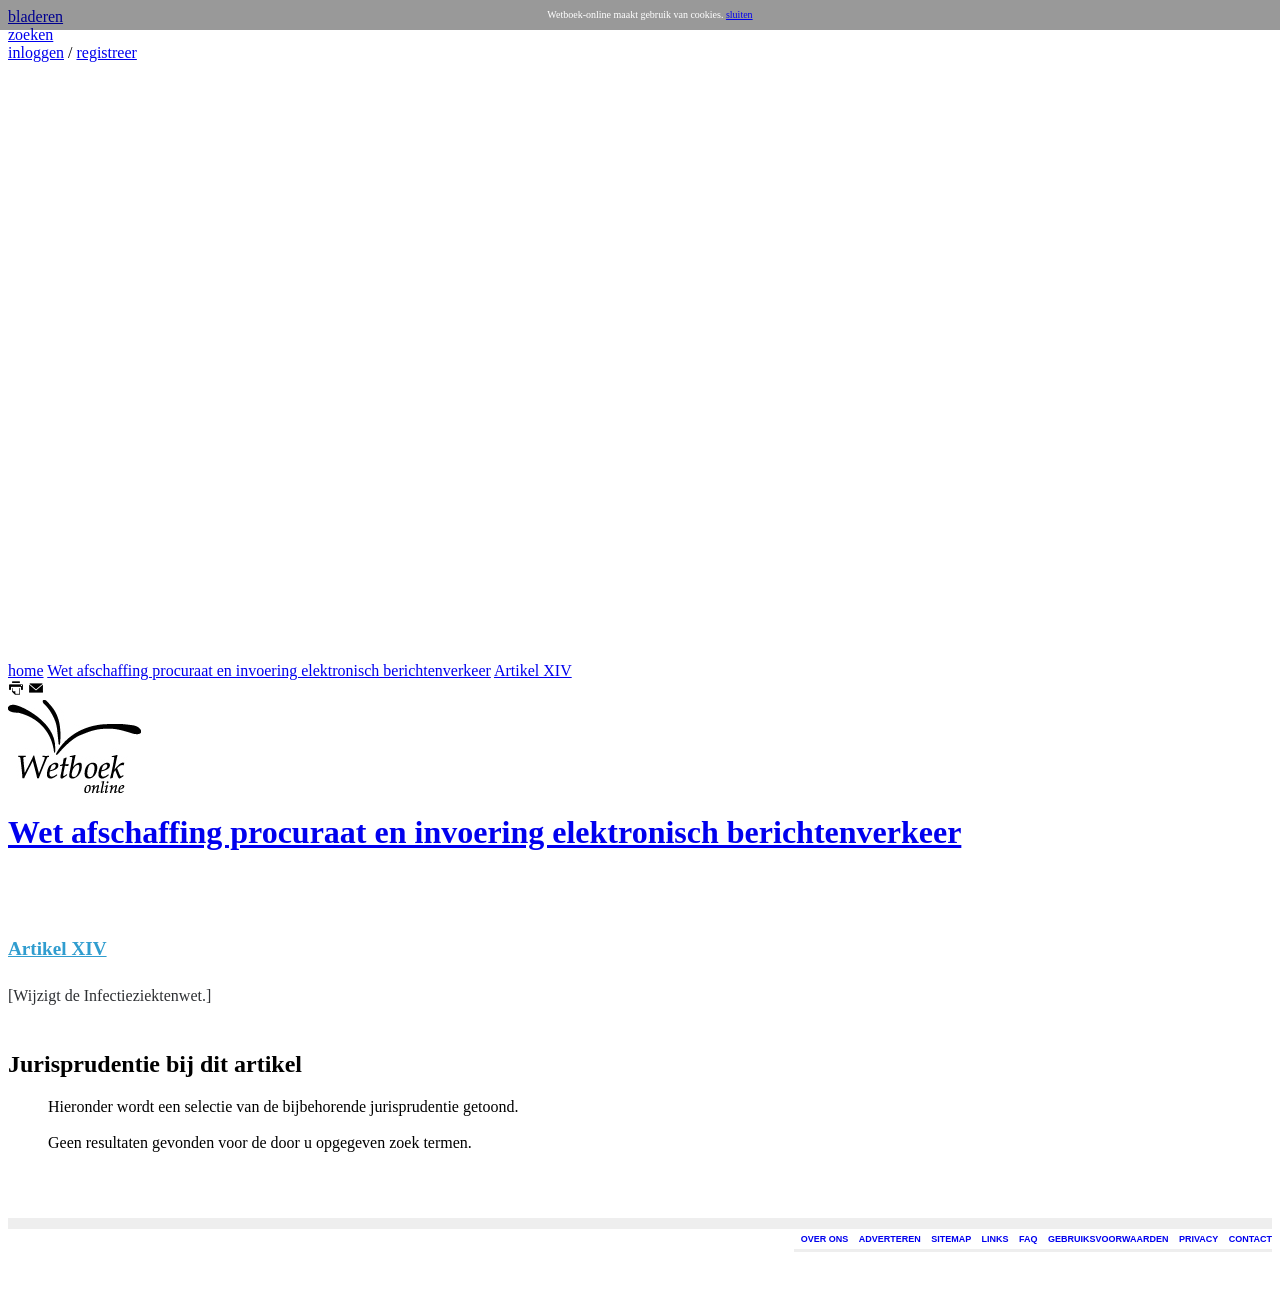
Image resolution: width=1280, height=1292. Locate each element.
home (26, 670)
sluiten (739, 14)
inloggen (36, 52)
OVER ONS (825, 1239)
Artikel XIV (533, 670)
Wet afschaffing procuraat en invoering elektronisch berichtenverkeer (269, 670)
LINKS (995, 1239)
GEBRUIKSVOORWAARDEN (1108, 1239)
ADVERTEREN (890, 1239)
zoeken (30, 34)
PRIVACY (1198, 1239)
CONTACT (1250, 1239)
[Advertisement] (68, 362)
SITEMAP (951, 1239)
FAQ (1028, 1239)
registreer (106, 52)
